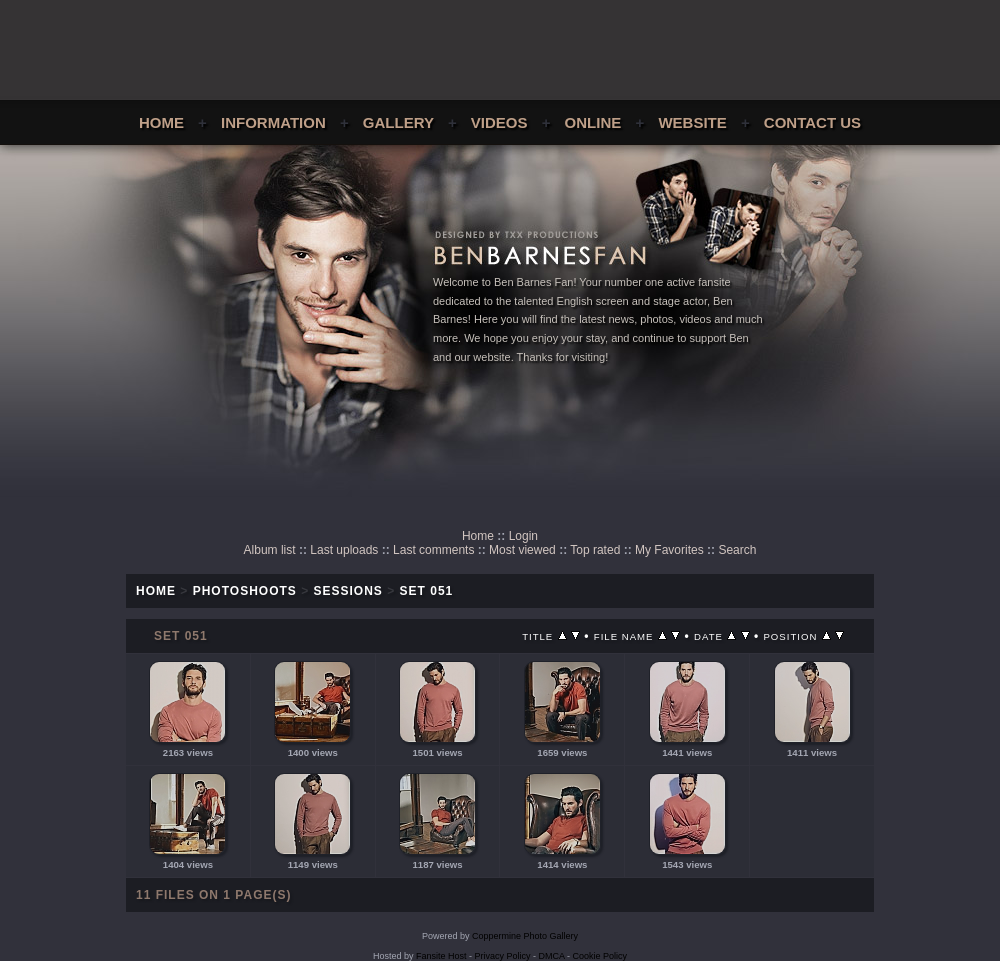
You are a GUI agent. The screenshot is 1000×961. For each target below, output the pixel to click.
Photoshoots (245, 591)
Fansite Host (441, 956)
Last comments (433, 550)
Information (273, 122)
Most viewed (522, 550)
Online (593, 122)
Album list (270, 550)
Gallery (398, 122)
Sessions (348, 591)
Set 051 (427, 591)
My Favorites (669, 550)
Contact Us (812, 122)
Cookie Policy (600, 956)
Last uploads (344, 550)
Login (523, 536)
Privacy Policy (503, 956)
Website (692, 122)
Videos (499, 122)
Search (737, 550)
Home (161, 122)
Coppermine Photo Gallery (525, 936)
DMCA (552, 956)
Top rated (595, 550)
